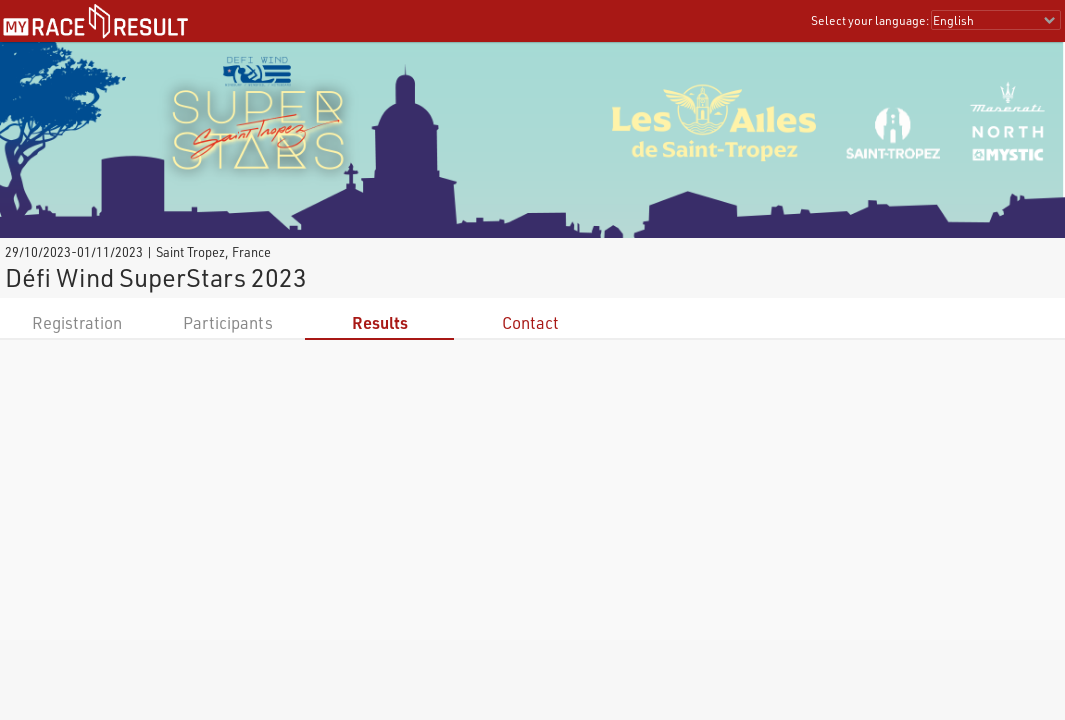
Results (380, 322)
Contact (530, 322)
